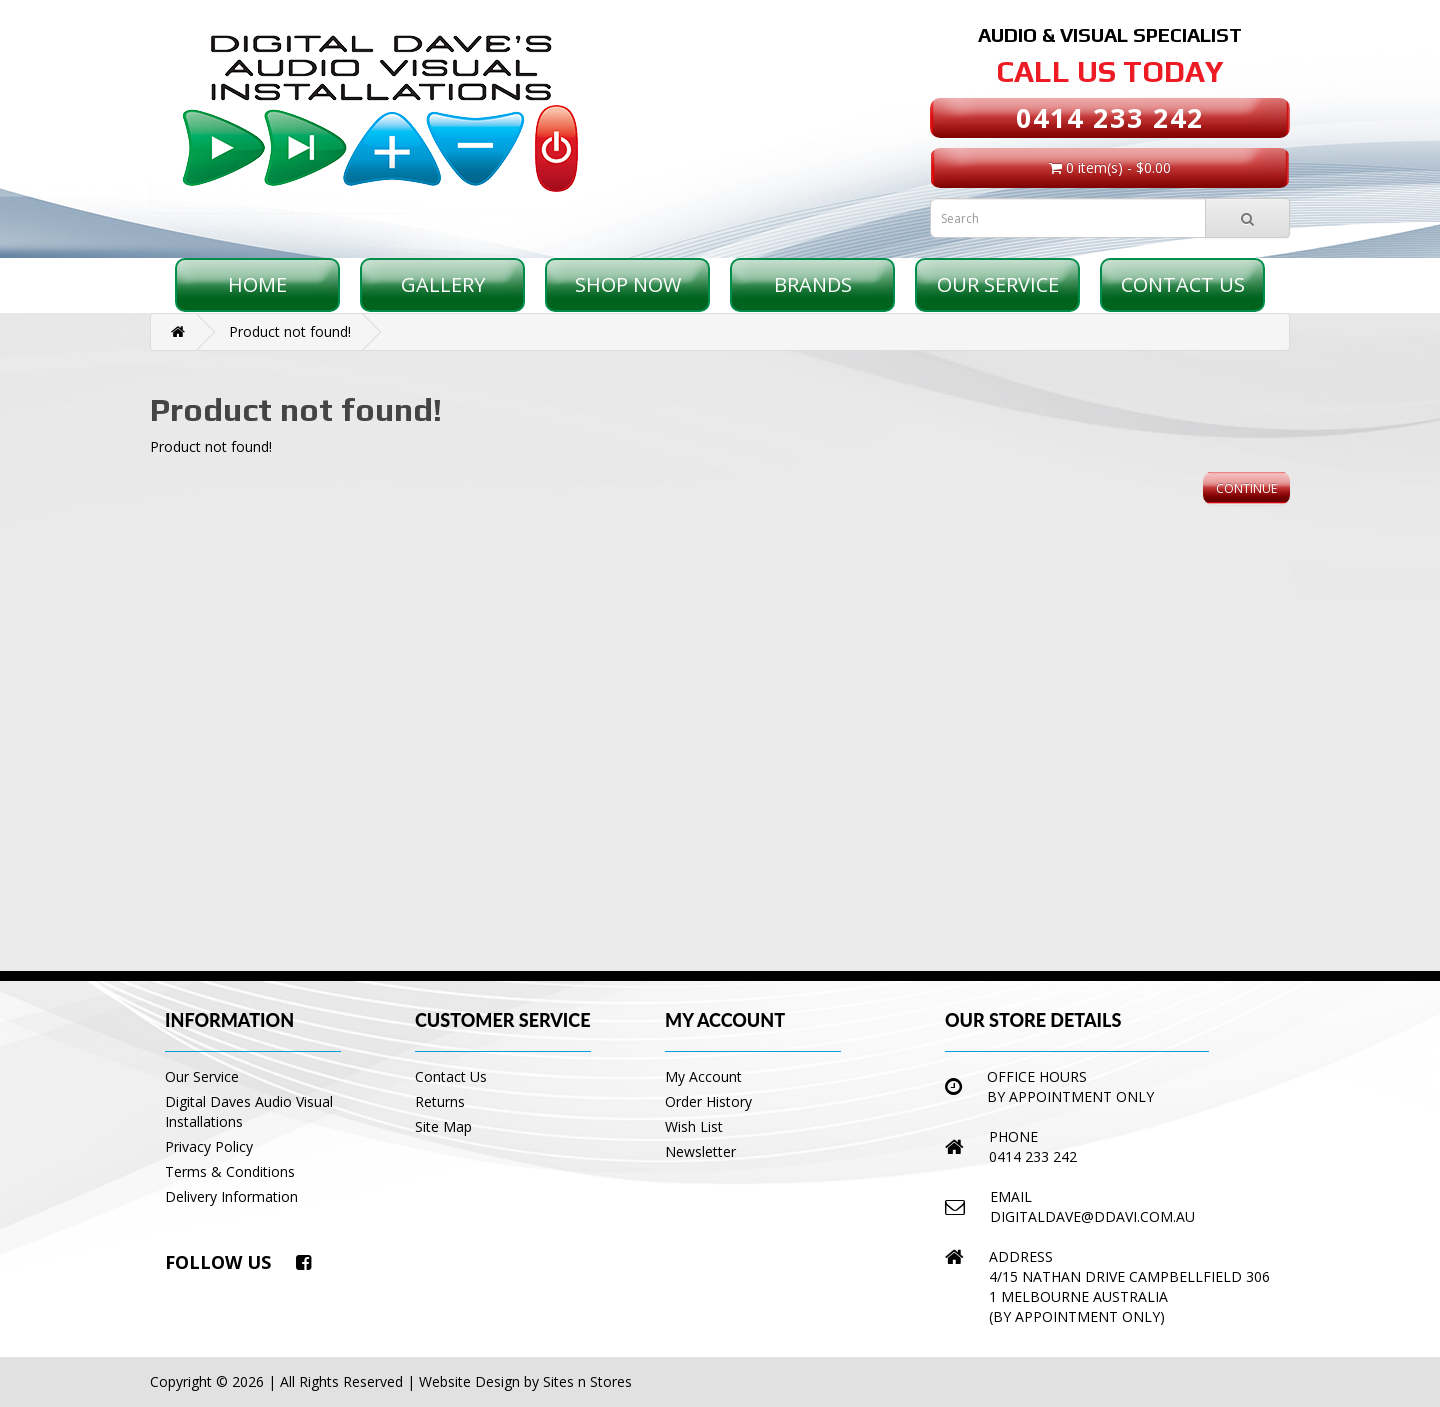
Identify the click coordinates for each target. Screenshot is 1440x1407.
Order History (708, 1101)
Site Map (443, 1126)
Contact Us (1183, 284)
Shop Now (628, 284)
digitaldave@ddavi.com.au (1092, 1216)
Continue (1246, 488)
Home (257, 284)
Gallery (443, 284)
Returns (440, 1101)
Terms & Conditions (230, 1171)
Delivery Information (231, 1196)
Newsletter (700, 1151)
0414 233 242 (1110, 117)
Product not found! (290, 331)
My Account (703, 1076)
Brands (813, 284)
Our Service (998, 284)
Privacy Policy (209, 1146)
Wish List (694, 1126)
